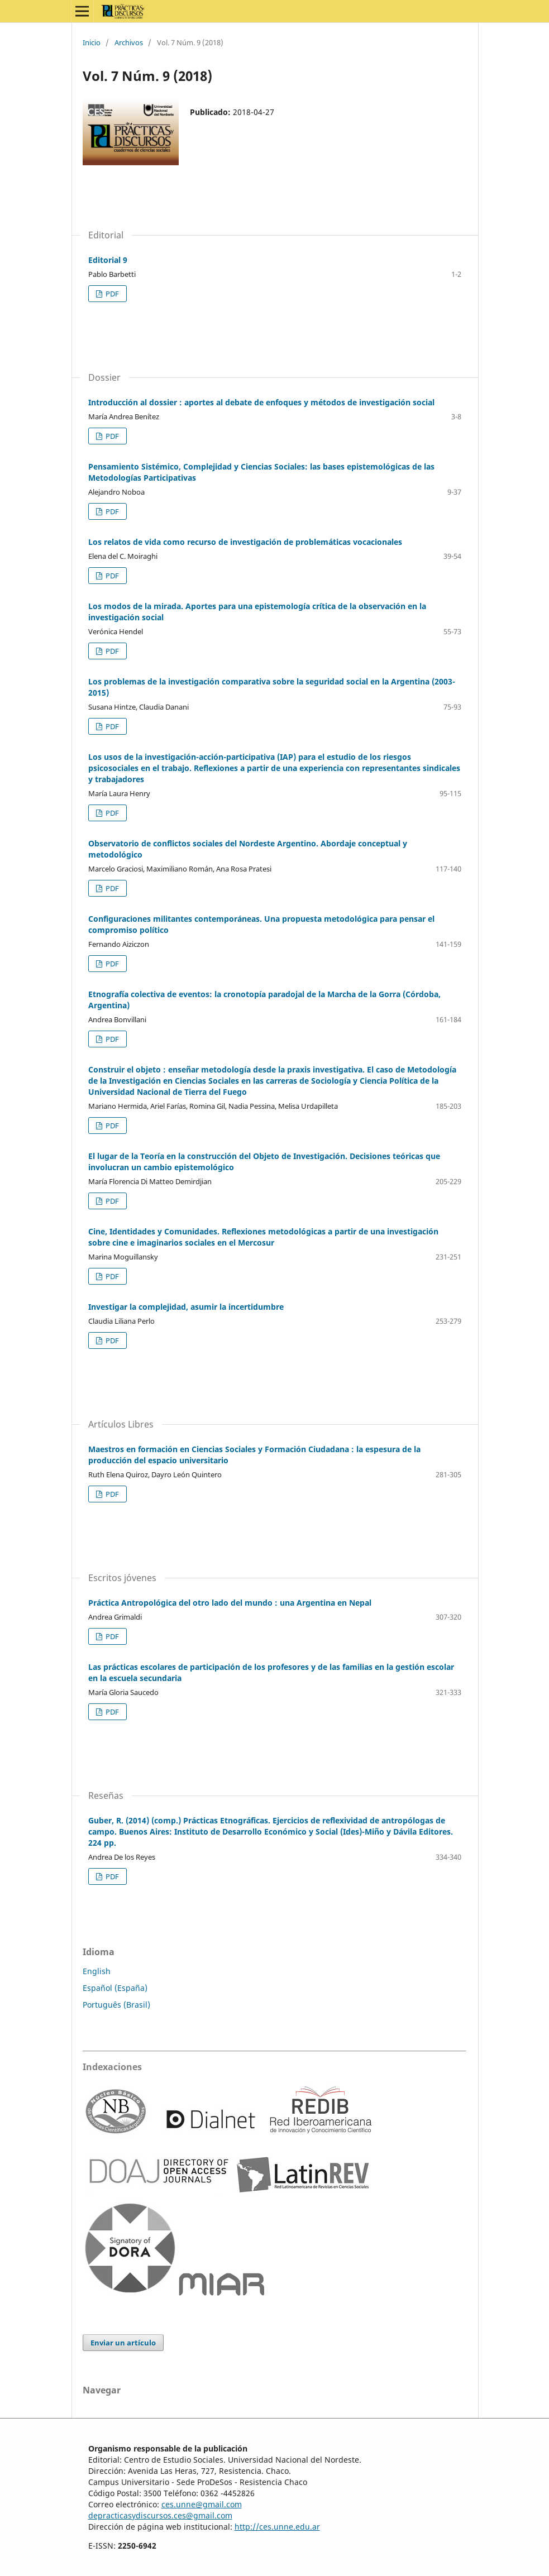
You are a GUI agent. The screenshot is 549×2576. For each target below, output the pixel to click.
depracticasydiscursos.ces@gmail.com (160, 2515)
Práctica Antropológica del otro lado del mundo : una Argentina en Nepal (229, 1602)
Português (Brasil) (116, 2004)
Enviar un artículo (123, 2343)
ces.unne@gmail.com (201, 2504)
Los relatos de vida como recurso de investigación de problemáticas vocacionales (245, 542)
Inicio (92, 42)
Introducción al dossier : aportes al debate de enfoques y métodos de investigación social (261, 402)
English (97, 1971)
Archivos (128, 42)
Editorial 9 (107, 260)
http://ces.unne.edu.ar (277, 2526)
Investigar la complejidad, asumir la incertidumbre (186, 1306)
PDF (111, 294)
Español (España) (115, 1988)
